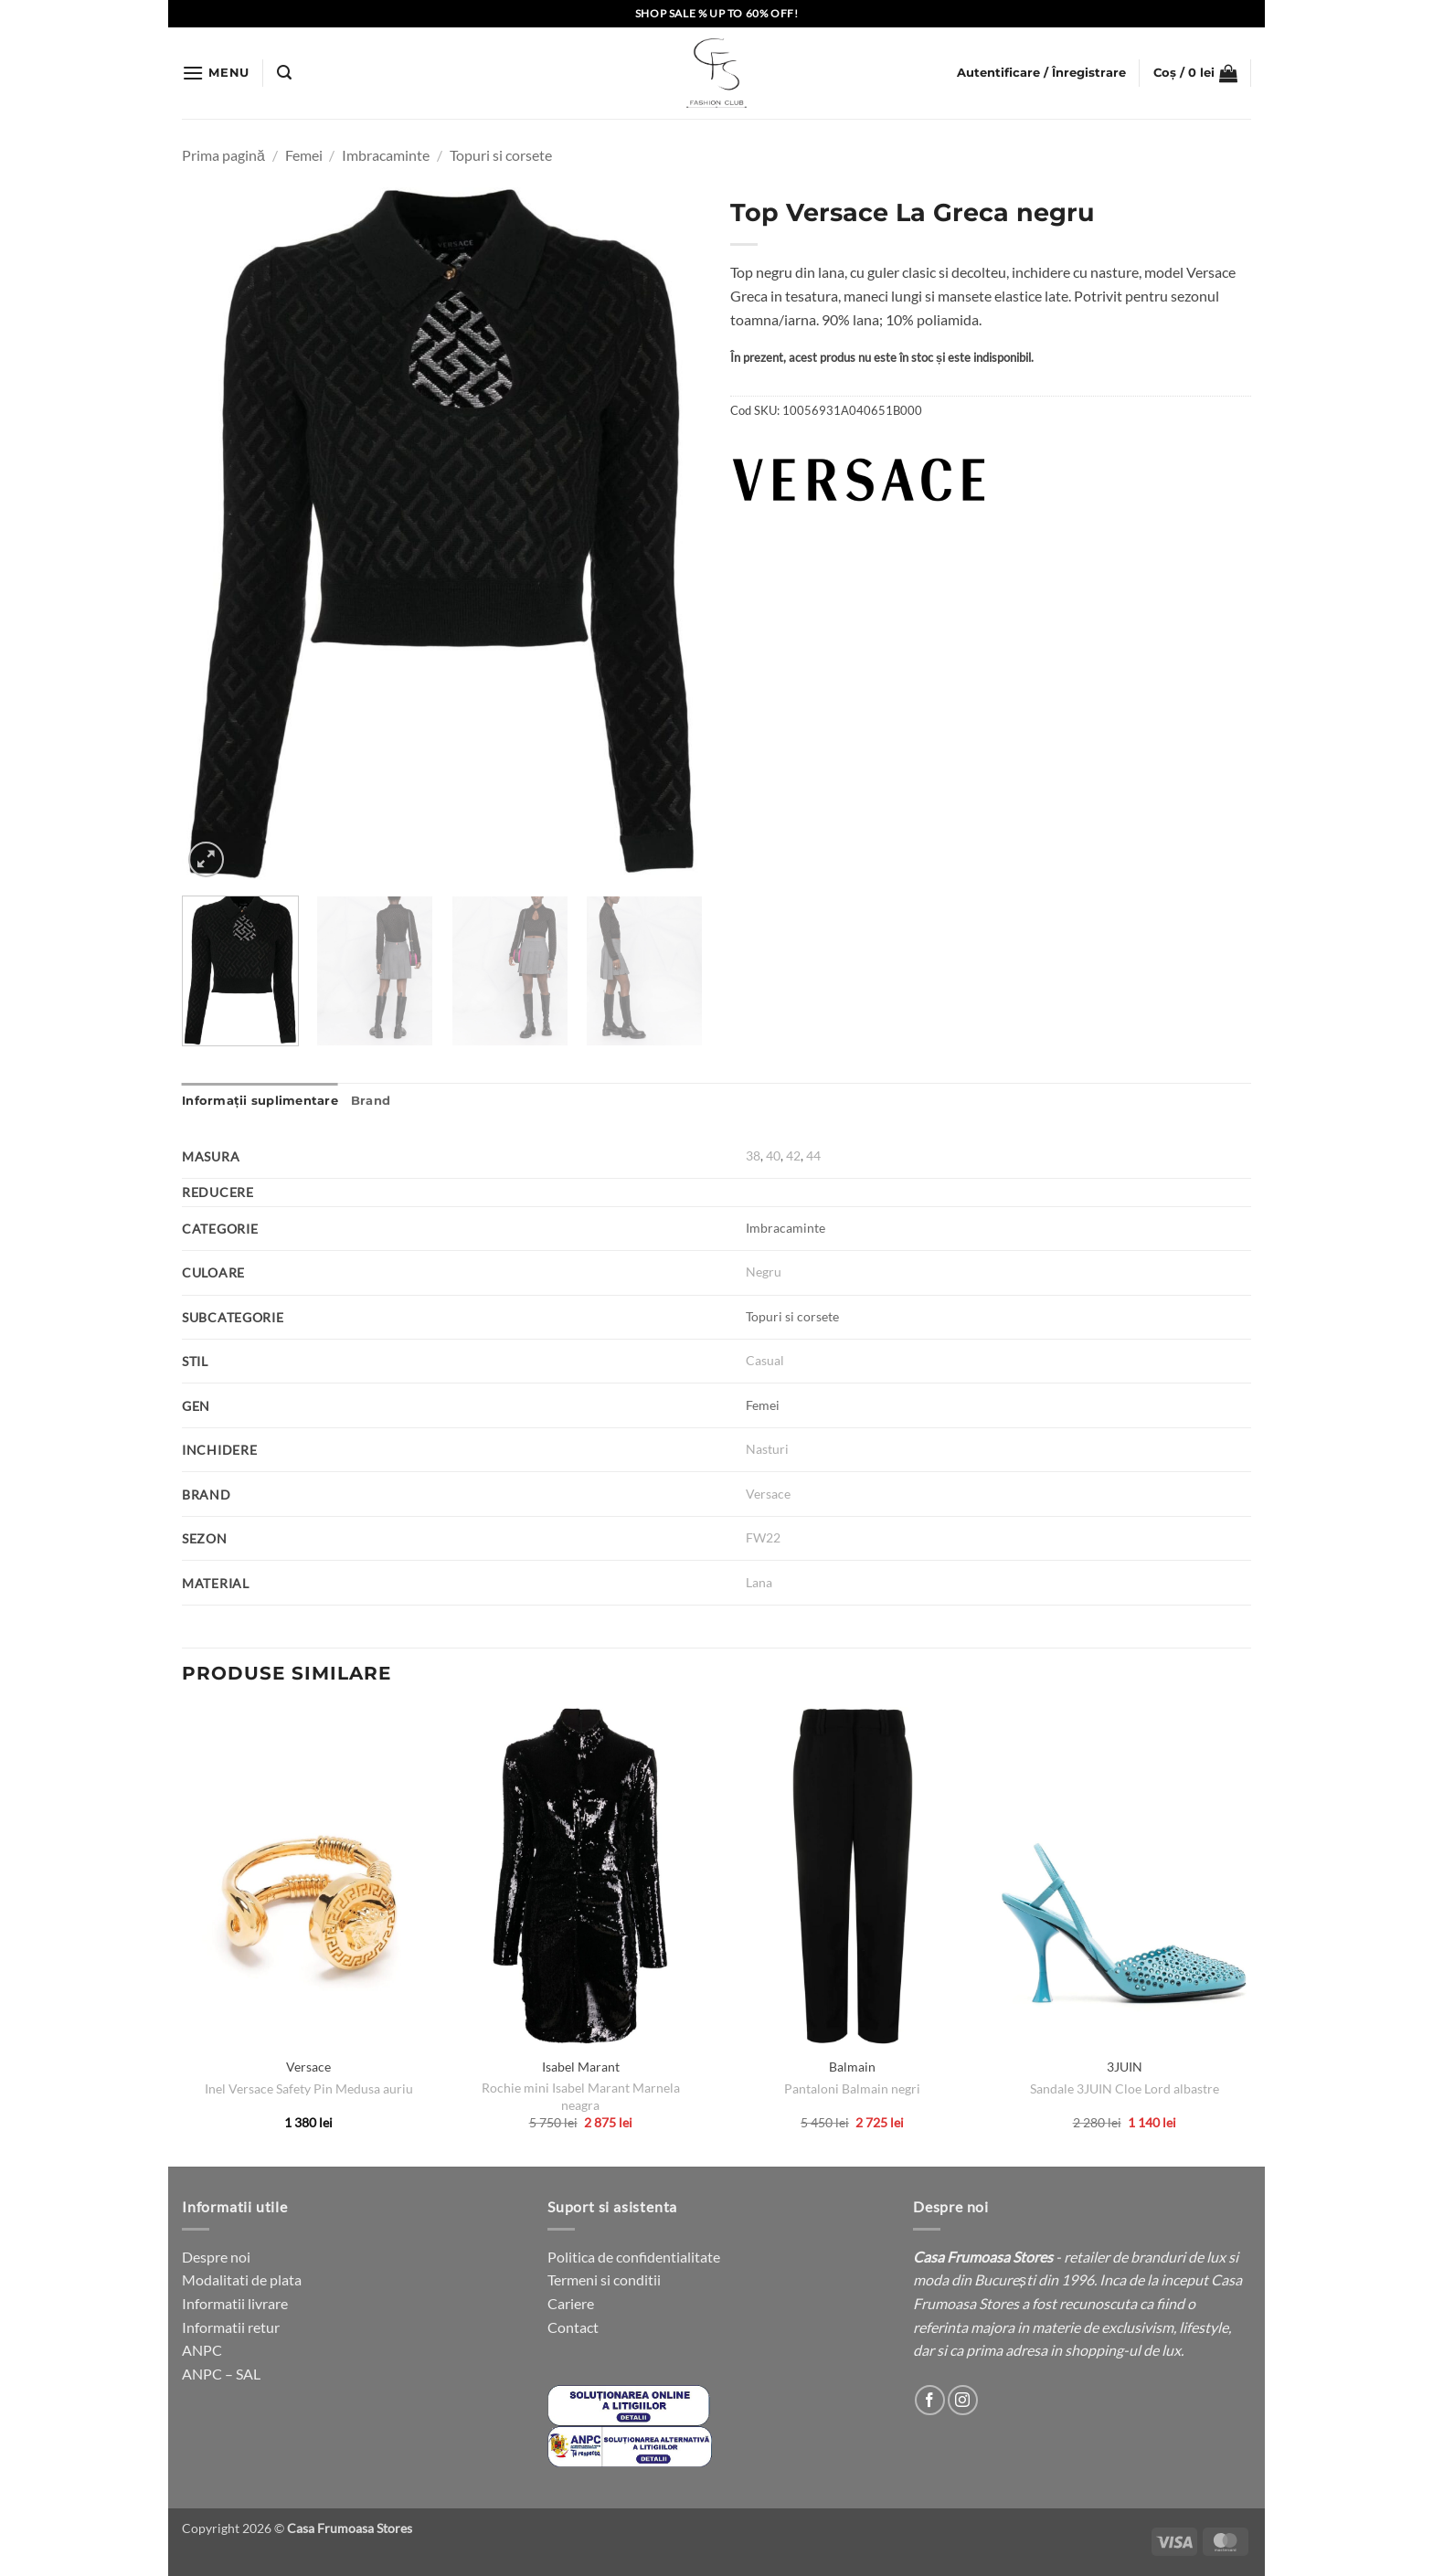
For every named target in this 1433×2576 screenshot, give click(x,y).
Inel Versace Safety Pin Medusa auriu (309, 2088)
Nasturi (767, 1449)
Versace (768, 1493)
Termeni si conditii (604, 2279)
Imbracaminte (386, 155)
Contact (573, 2327)
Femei (304, 155)
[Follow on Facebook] (930, 2400)
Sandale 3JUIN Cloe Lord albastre (1124, 2088)
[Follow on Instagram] (963, 2400)
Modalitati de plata (242, 2279)
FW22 (763, 1537)
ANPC (202, 2350)
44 (813, 1155)
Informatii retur (231, 2327)
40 (773, 1155)
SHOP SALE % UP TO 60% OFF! (717, 13)
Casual (765, 1360)
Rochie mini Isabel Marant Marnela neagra (581, 2096)
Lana (759, 1582)
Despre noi (216, 2256)
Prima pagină (223, 155)
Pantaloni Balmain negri (852, 2088)
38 (753, 1155)
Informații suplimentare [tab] (260, 1101)
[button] (215, 72)
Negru (763, 1271)
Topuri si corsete (501, 155)
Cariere (570, 2303)
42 (793, 1155)
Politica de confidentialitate (633, 2256)
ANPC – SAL (221, 2373)
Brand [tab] (370, 1101)
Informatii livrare (235, 2303)
